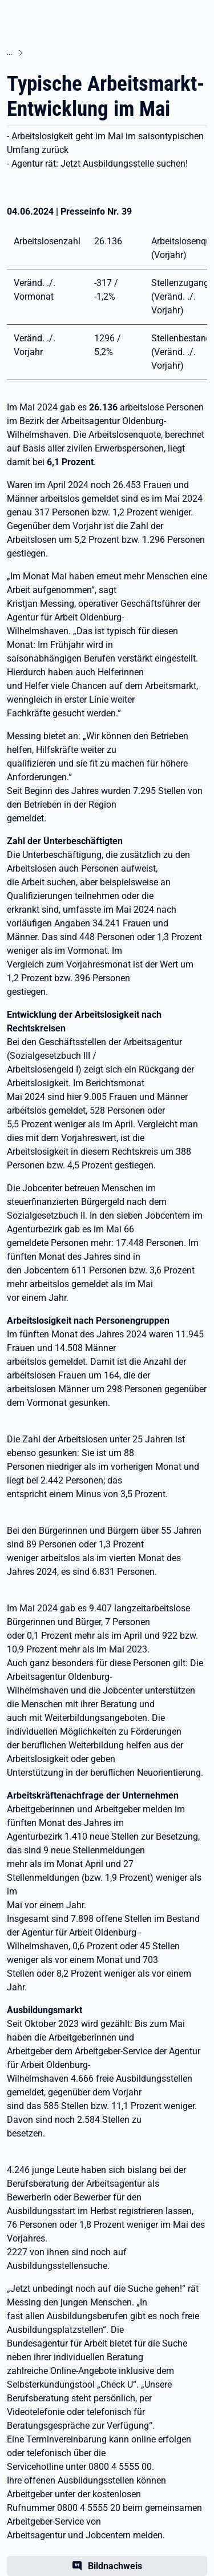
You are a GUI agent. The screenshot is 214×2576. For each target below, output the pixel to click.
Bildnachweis (115, 2566)
